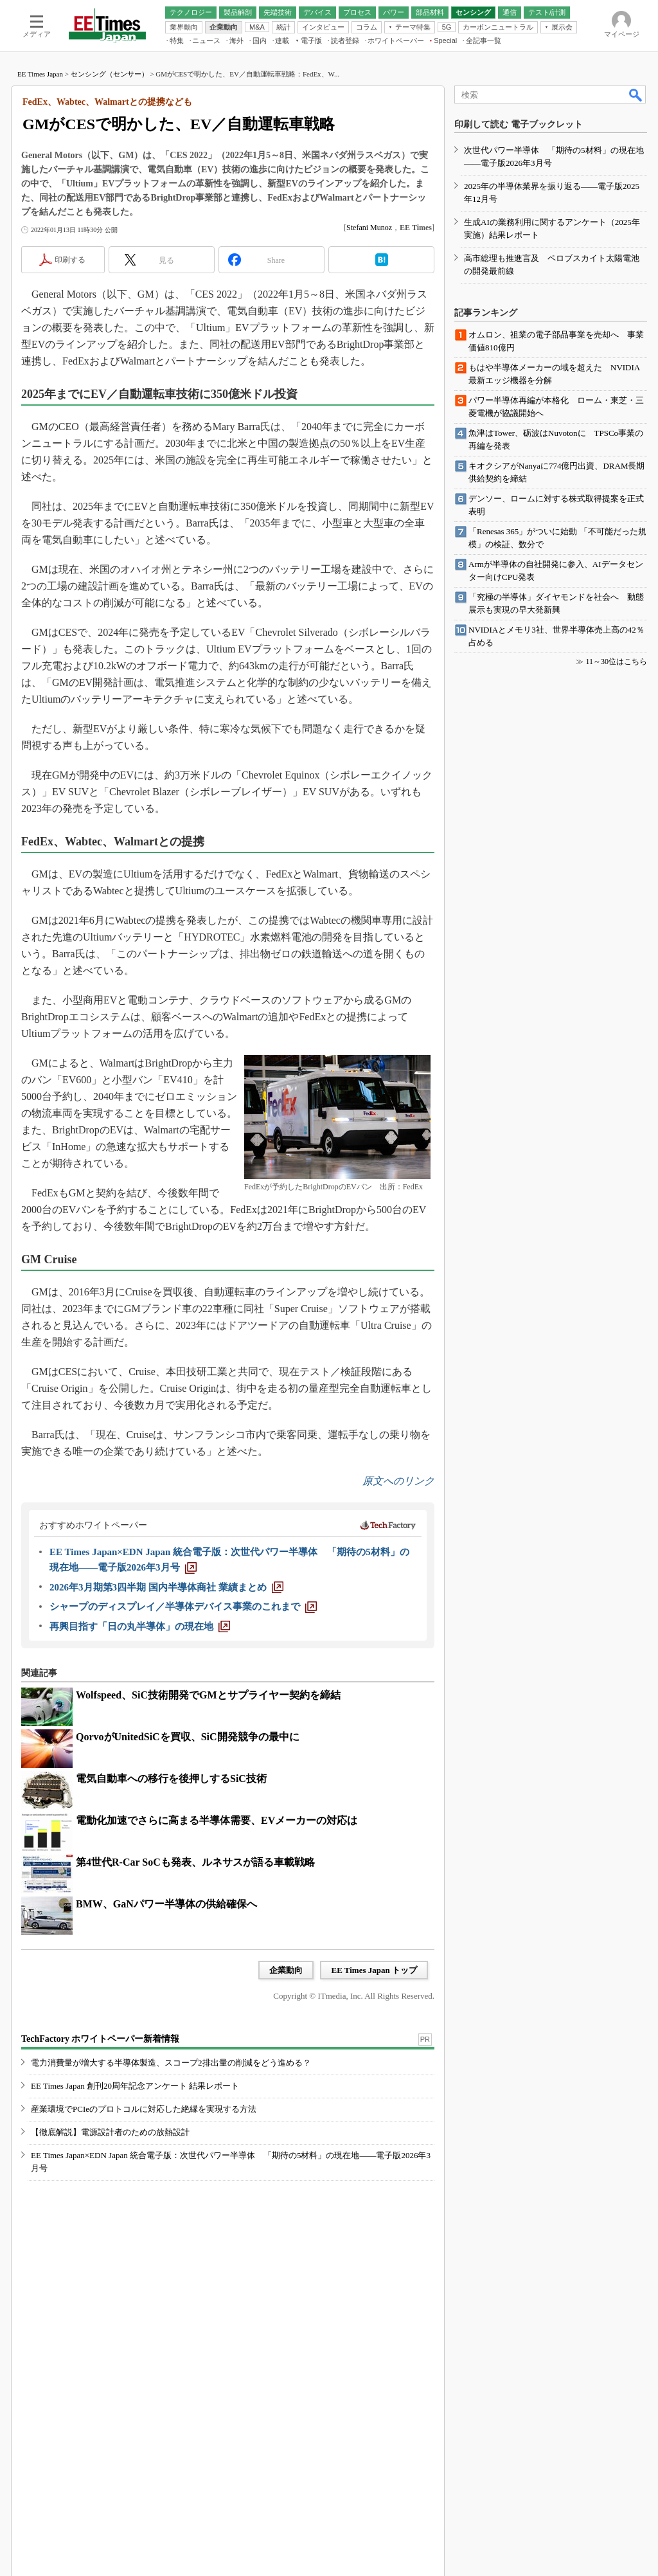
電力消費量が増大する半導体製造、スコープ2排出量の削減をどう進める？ (171, 2062)
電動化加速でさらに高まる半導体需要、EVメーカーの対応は (216, 1820)
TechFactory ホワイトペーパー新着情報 (100, 2039)
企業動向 (286, 1970)
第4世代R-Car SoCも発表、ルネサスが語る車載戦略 (195, 1862)
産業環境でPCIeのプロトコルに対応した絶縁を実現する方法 (143, 2109)
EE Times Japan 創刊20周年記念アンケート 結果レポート (135, 2086)
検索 (636, 95)
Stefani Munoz (369, 227)
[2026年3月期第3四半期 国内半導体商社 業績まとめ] (166, 1587)
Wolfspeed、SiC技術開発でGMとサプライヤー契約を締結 (208, 1694)
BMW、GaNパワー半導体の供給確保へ (166, 1903)
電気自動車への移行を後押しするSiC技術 (171, 1778)
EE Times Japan (40, 74)
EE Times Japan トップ (374, 1970)
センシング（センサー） (109, 74)
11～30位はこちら (616, 661)
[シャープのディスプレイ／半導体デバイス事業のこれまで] (183, 1606)
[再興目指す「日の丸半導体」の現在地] (139, 1626)
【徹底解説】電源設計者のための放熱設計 (110, 2132)
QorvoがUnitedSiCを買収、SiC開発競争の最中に (187, 1736)
